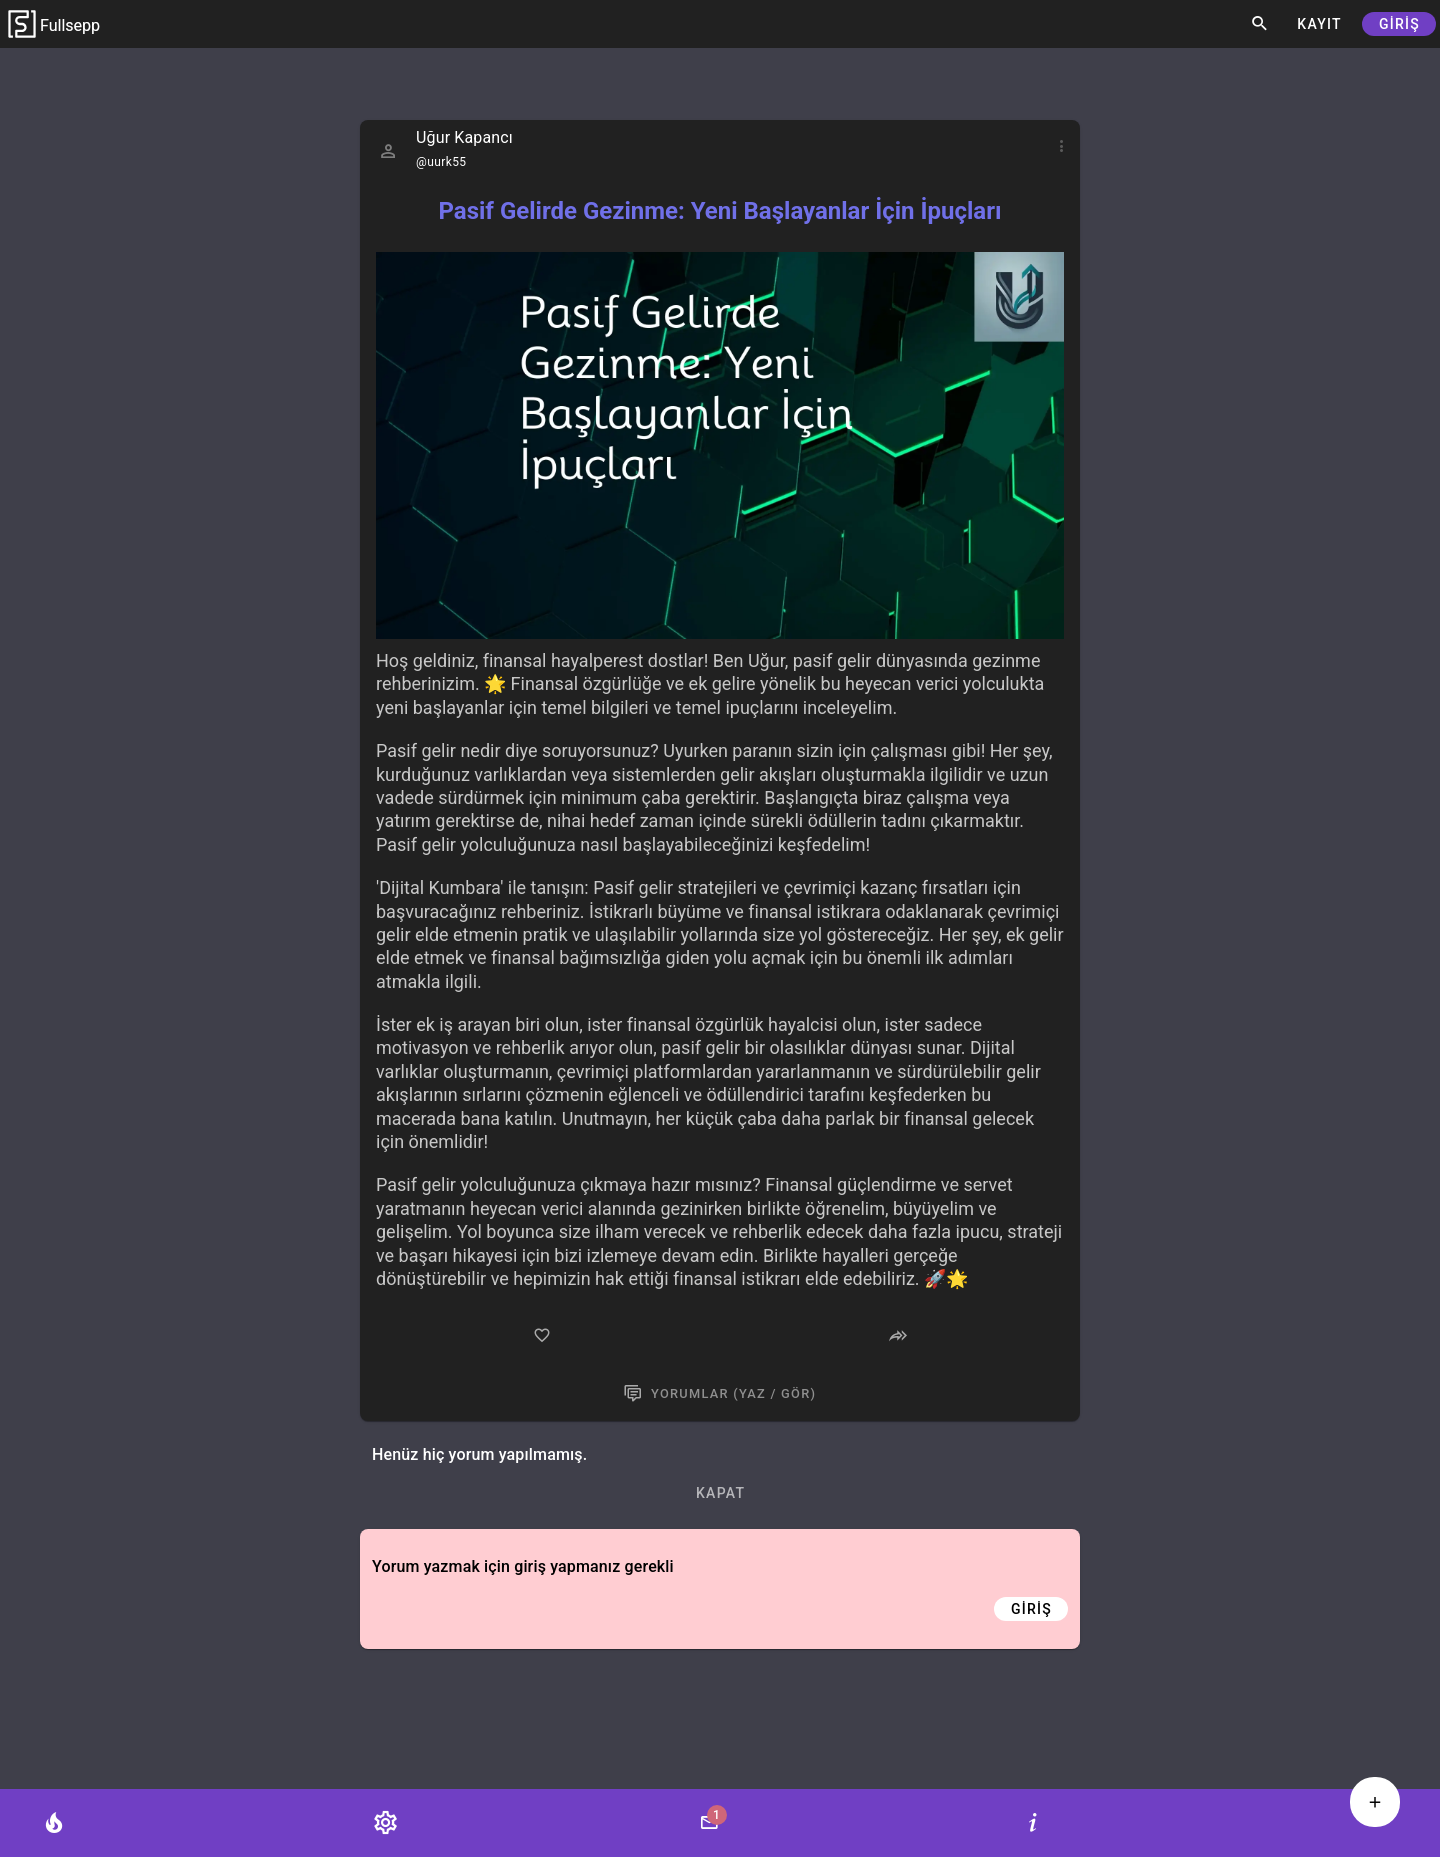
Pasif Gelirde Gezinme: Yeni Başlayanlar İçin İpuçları (719, 211)
